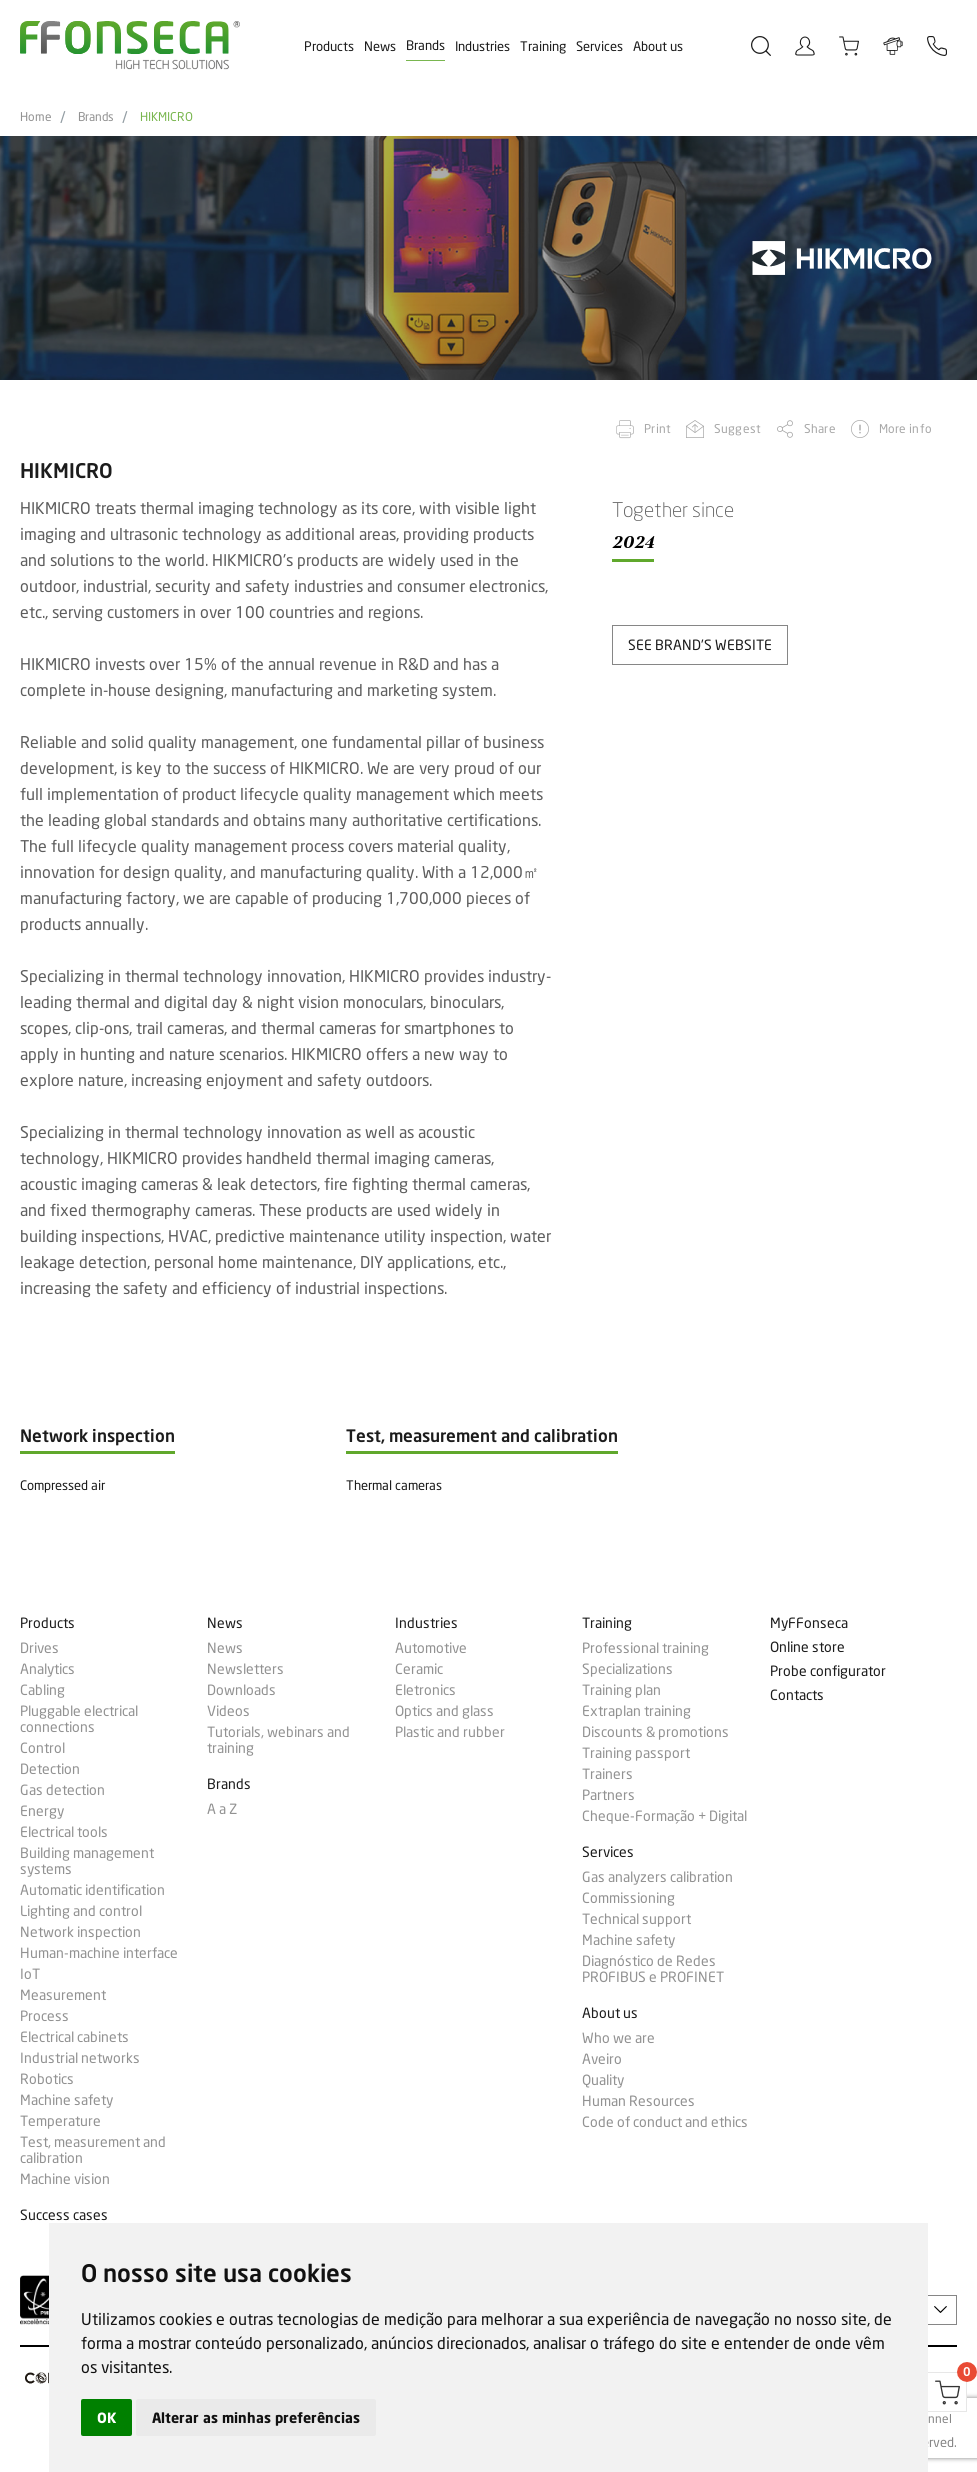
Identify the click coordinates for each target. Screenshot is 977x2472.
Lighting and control (81, 1911)
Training (543, 46)
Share (820, 428)
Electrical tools (64, 1832)
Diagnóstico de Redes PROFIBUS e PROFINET (653, 1969)
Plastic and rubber (450, 1732)
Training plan (621, 1690)
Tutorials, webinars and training (278, 1740)
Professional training (645, 1648)
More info (905, 428)
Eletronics (425, 1690)
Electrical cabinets (74, 2037)
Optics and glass (444, 1711)
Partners (608, 1795)
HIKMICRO (166, 117)
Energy (42, 1811)
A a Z (222, 1809)
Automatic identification (92, 1890)
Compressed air (62, 1485)
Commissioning (628, 1898)
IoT (30, 1974)
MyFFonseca (809, 1623)
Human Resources (638, 2101)
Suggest (737, 428)
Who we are (618, 2038)
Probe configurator (828, 1671)
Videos (228, 1711)
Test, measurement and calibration (93, 2150)
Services (599, 46)
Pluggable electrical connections (79, 1719)
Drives (39, 1648)
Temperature (60, 2121)
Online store (807, 1647)
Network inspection (80, 1932)
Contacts (797, 1695)
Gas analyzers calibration (657, 1877)
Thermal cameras (394, 1485)
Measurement (63, 1995)
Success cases (64, 2215)
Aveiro (602, 2059)
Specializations (627, 1669)
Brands (425, 45)
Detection (50, 1769)
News (380, 46)
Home (36, 117)
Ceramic (419, 1669)
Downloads (241, 1690)
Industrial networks (80, 2058)
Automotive (431, 1648)
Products (329, 46)
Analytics (47, 1669)
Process (44, 2016)
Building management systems (87, 1861)
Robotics (47, 2079)
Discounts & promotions (655, 1732)
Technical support (636, 1919)
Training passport (636, 1753)
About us (658, 46)
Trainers (607, 1774)
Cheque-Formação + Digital (664, 1816)
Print (657, 428)
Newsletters (245, 1669)
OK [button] (106, 2417)
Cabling (42, 1690)
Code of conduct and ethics (665, 2122)
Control (42, 1748)
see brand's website (700, 644)
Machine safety (66, 2100)
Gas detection (62, 1790)
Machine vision (65, 2179)
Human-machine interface (99, 1953)
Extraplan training (636, 1711)
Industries (482, 46)
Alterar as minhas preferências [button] (256, 2417)
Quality (603, 2080)
